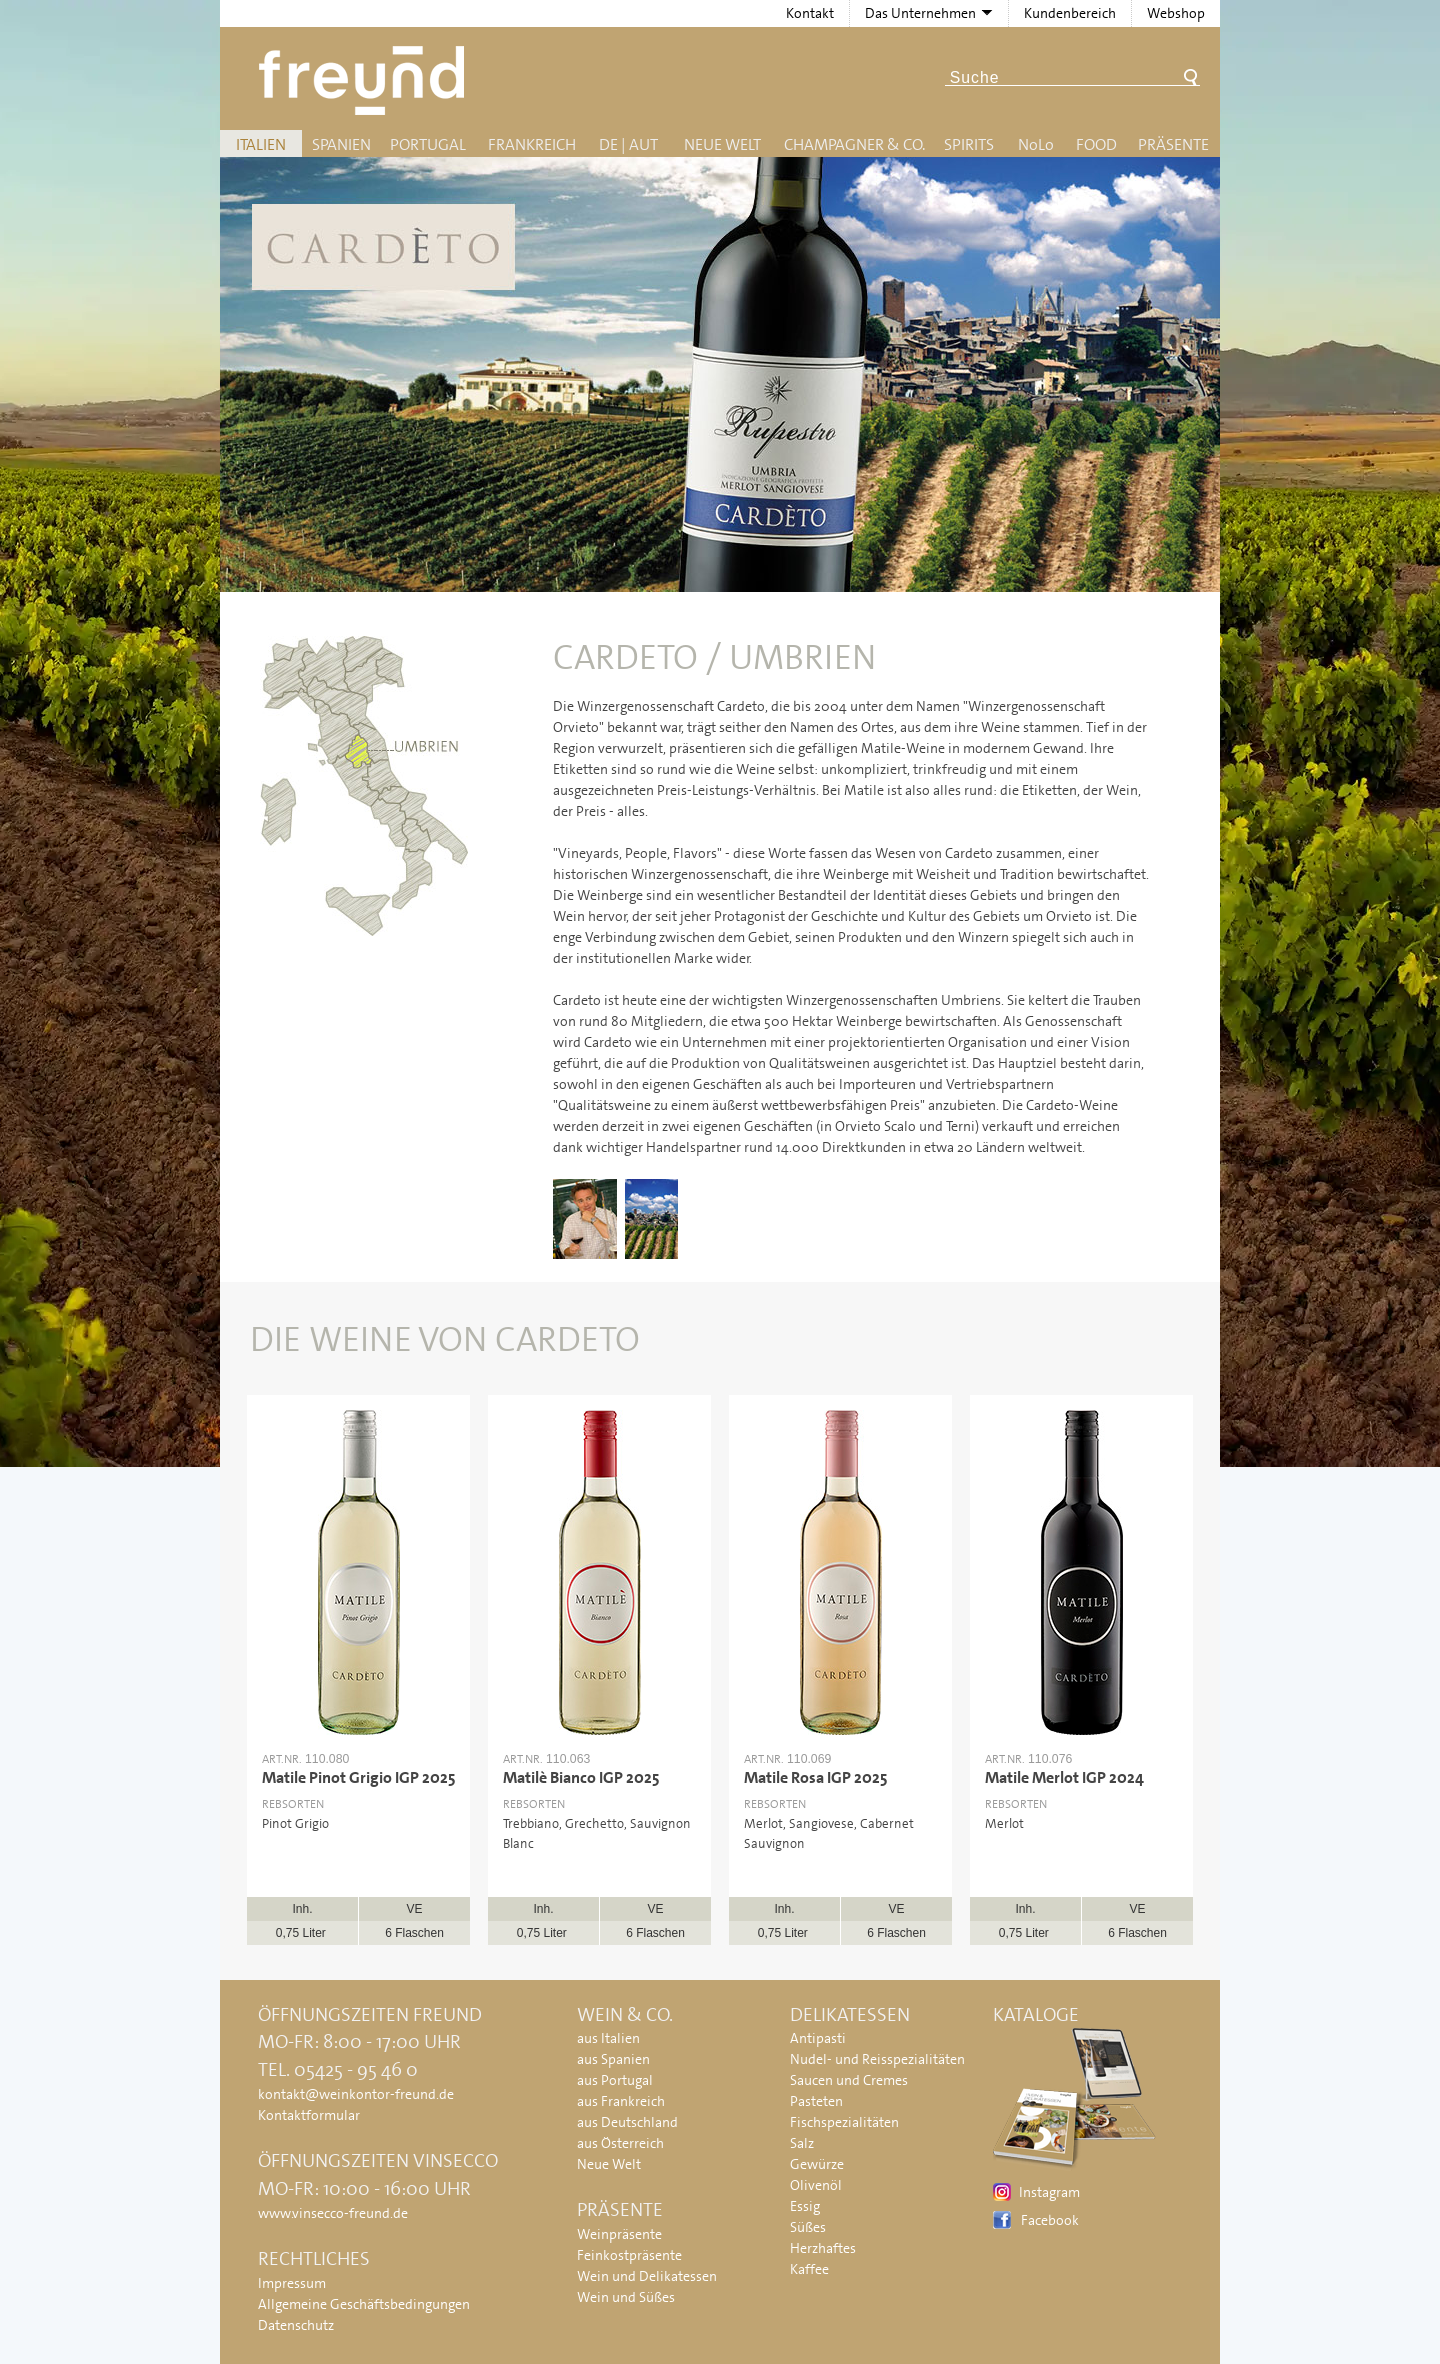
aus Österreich (620, 2143)
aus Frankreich (621, 2101)
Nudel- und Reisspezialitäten (877, 2059)
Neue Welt (722, 144)
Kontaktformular (309, 2115)
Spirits (969, 144)
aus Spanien (613, 2059)
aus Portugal (615, 2080)
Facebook (1050, 2220)
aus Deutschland (627, 2122)
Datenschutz (296, 2325)
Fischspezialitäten (844, 2122)
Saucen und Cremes (849, 2080)
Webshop (1176, 13)
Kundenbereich (1070, 13)
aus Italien (608, 2038)
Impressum (292, 2283)
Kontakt (810, 13)
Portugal (428, 144)
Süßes (808, 2227)
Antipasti (818, 2038)
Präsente (1173, 144)
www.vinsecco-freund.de (333, 2213)
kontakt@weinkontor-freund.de (356, 2094)
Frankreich (532, 144)
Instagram (1049, 2192)
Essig (805, 2206)
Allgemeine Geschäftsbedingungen (364, 2304)
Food (1096, 144)
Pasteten (816, 2101)
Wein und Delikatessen (647, 2276)
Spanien (341, 144)
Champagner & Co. (854, 144)
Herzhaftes (823, 2248)
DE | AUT (628, 144)
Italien (261, 144)
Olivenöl (816, 2185)
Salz (802, 2143)
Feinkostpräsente (629, 2255)
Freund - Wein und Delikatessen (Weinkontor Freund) (365, 80)
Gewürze (817, 2164)
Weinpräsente (619, 2234)
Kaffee (809, 2269)
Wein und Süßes (626, 2297)
